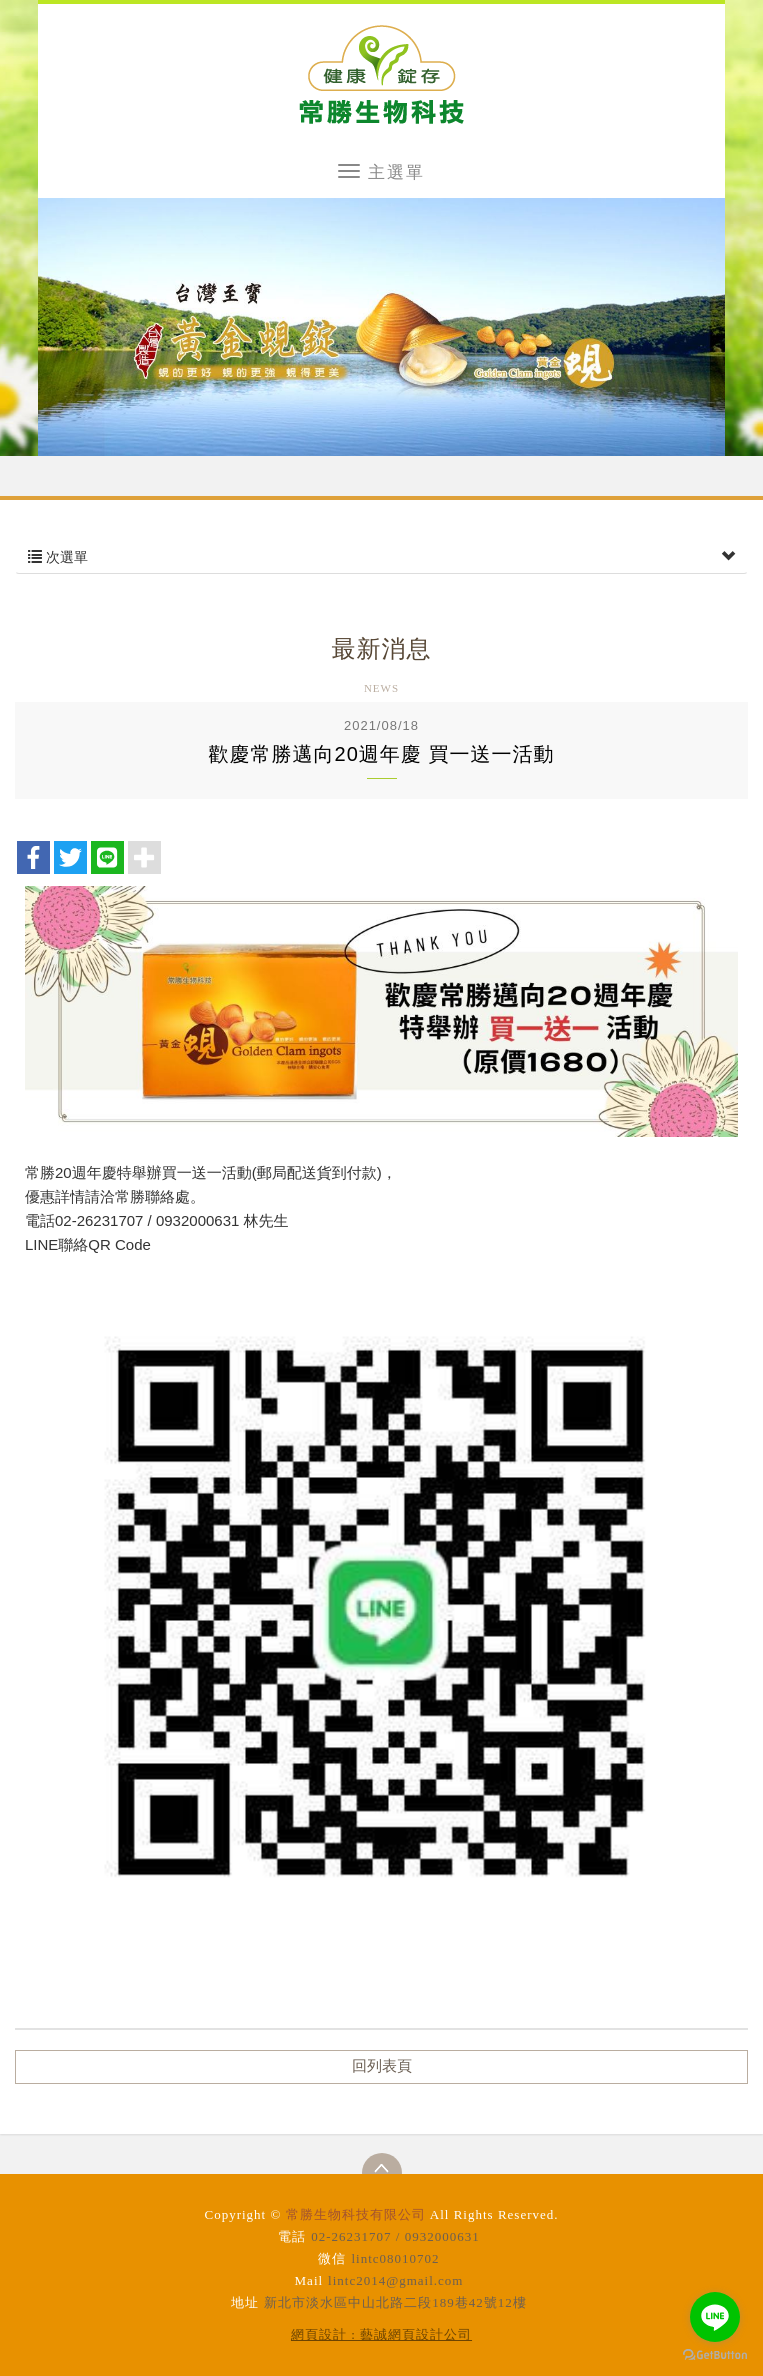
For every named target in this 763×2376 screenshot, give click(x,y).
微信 (332, 2258)
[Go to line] (715, 2317)
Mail (309, 2280)
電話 (292, 2236)
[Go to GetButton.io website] (715, 2355)
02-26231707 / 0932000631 (395, 2236)
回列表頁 (382, 2066)
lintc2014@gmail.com (395, 2280)
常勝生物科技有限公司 (381, 74)
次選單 (381, 557)
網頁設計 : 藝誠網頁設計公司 (381, 2334)
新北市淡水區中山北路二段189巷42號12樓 (395, 2302)
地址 (245, 2302)
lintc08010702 (395, 2258)
